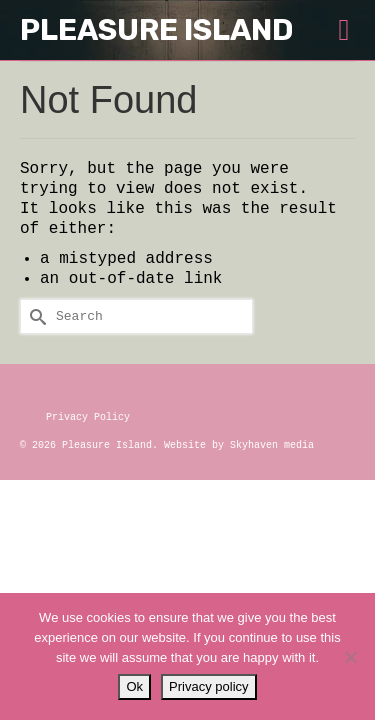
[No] (350, 657)
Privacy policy (208, 686)
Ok (134, 686)
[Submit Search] (35, 316)
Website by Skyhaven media (239, 445)
